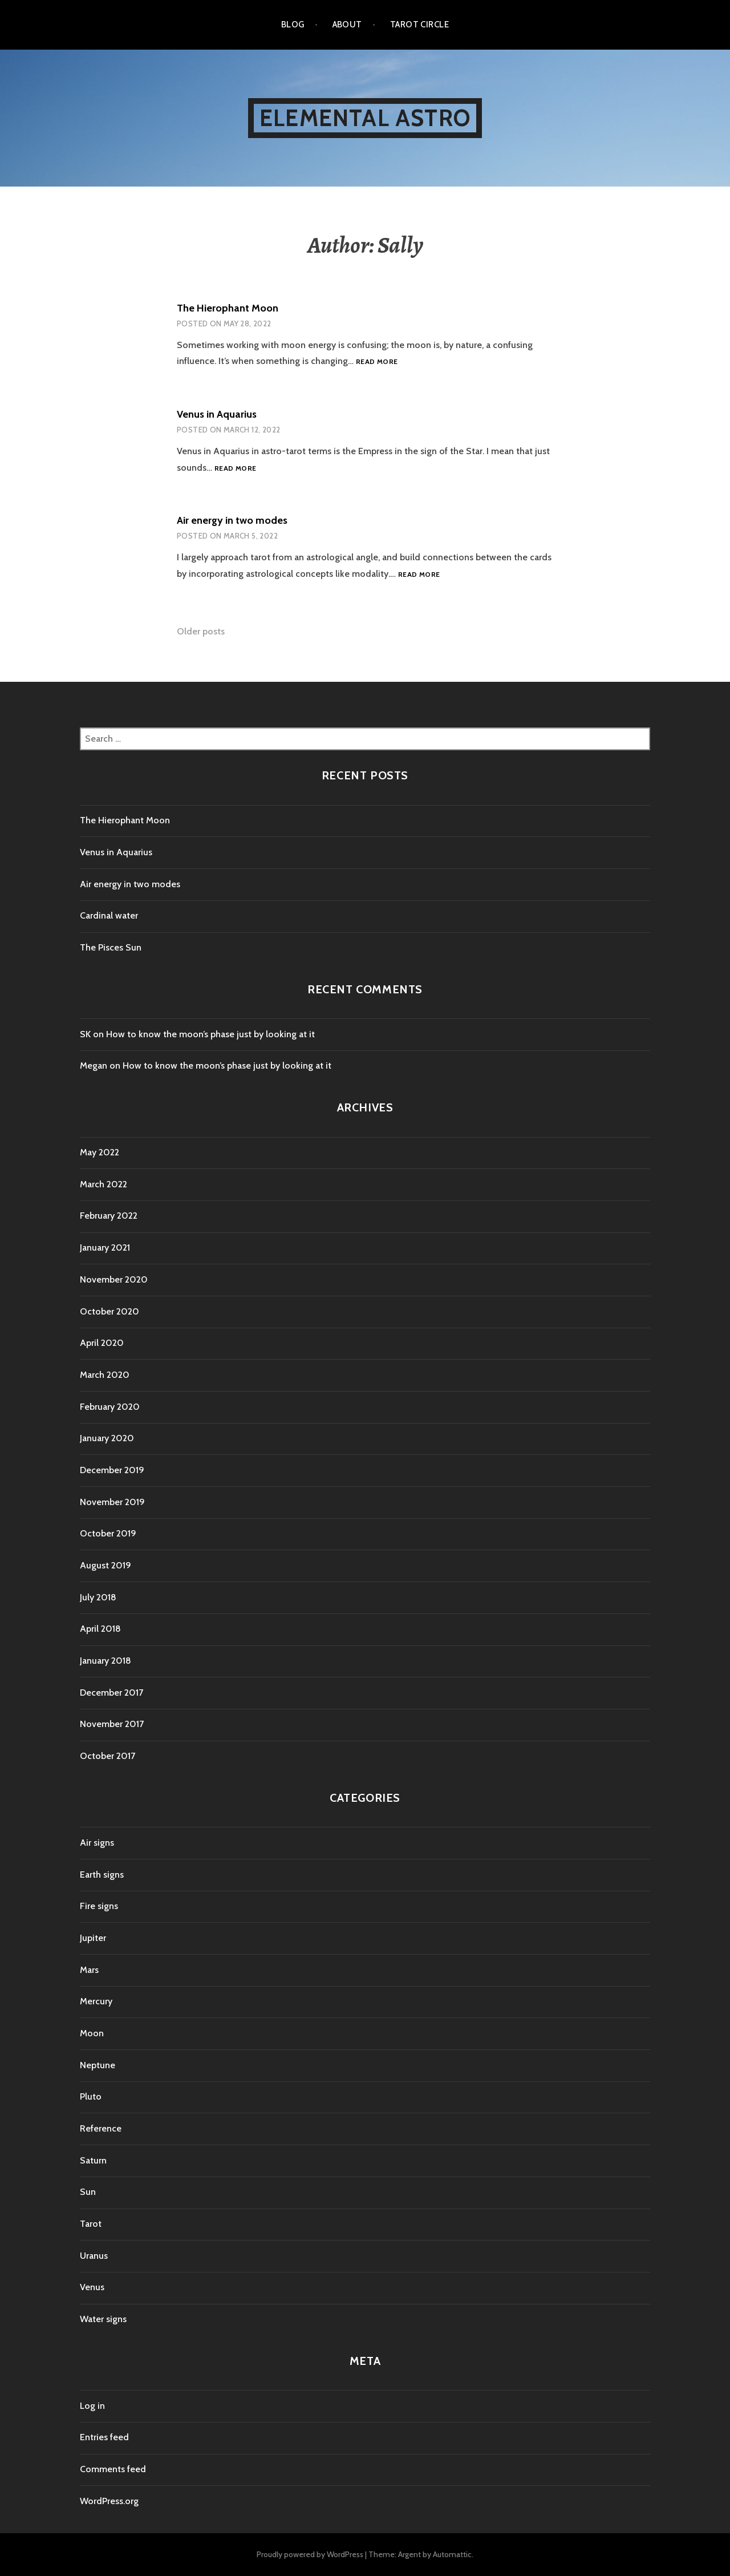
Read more (377, 362)
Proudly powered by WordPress (310, 2554)
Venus (92, 2287)
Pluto (91, 2096)
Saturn (93, 2160)
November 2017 (112, 1723)
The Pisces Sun (110, 947)
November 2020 (114, 1279)
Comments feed (113, 2469)
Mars (89, 1969)
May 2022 (99, 1152)
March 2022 (103, 1184)
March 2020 (104, 1374)
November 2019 (112, 1502)
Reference (100, 2128)
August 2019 (105, 1565)
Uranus (94, 2255)
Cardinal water (109, 915)
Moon (92, 2033)
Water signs (103, 2319)
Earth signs (102, 1874)
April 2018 (100, 1628)
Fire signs (99, 1905)
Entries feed (104, 2437)
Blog (293, 24)
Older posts (201, 631)
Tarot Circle (419, 24)
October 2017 (107, 1755)
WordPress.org (109, 2501)
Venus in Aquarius (217, 414)
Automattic (452, 2554)
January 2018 (105, 1660)
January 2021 (105, 1247)
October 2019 (108, 1533)
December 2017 (111, 1692)
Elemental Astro (365, 118)
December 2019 (112, 1470)
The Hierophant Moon (227, 308)
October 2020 (109, 1311)
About (347, 24)
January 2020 (107, 1438)
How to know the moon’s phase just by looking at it (210, 1034)
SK (85, 1034)
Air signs (97, 1842)
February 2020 (110, 1406)
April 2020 (102, 1342)
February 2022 (108, 1215)
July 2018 (98, 1597)
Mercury (96, 2001)
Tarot (91, 2223)
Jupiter (93, 1937)
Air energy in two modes (232, 520)
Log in (92, 2405)
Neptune (97, 2065)
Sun (88, 2191)
